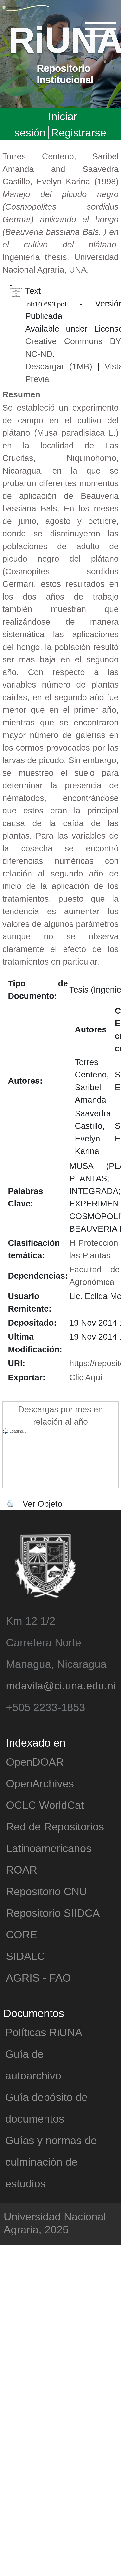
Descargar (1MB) (58, 366)
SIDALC (25, 1955)
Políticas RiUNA (43, 2032)
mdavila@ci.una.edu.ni (61, 1685)
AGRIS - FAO (38, 1977)
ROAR (21, 1869)
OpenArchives (40, 1783)
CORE (21, 1934)
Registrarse (78, 132)
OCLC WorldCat (45, 1804)
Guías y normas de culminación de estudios (51, 2161)
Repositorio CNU (46, 1891)
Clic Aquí (85, 1377)
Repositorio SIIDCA (53, 1912)
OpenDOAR (35, 1761)
